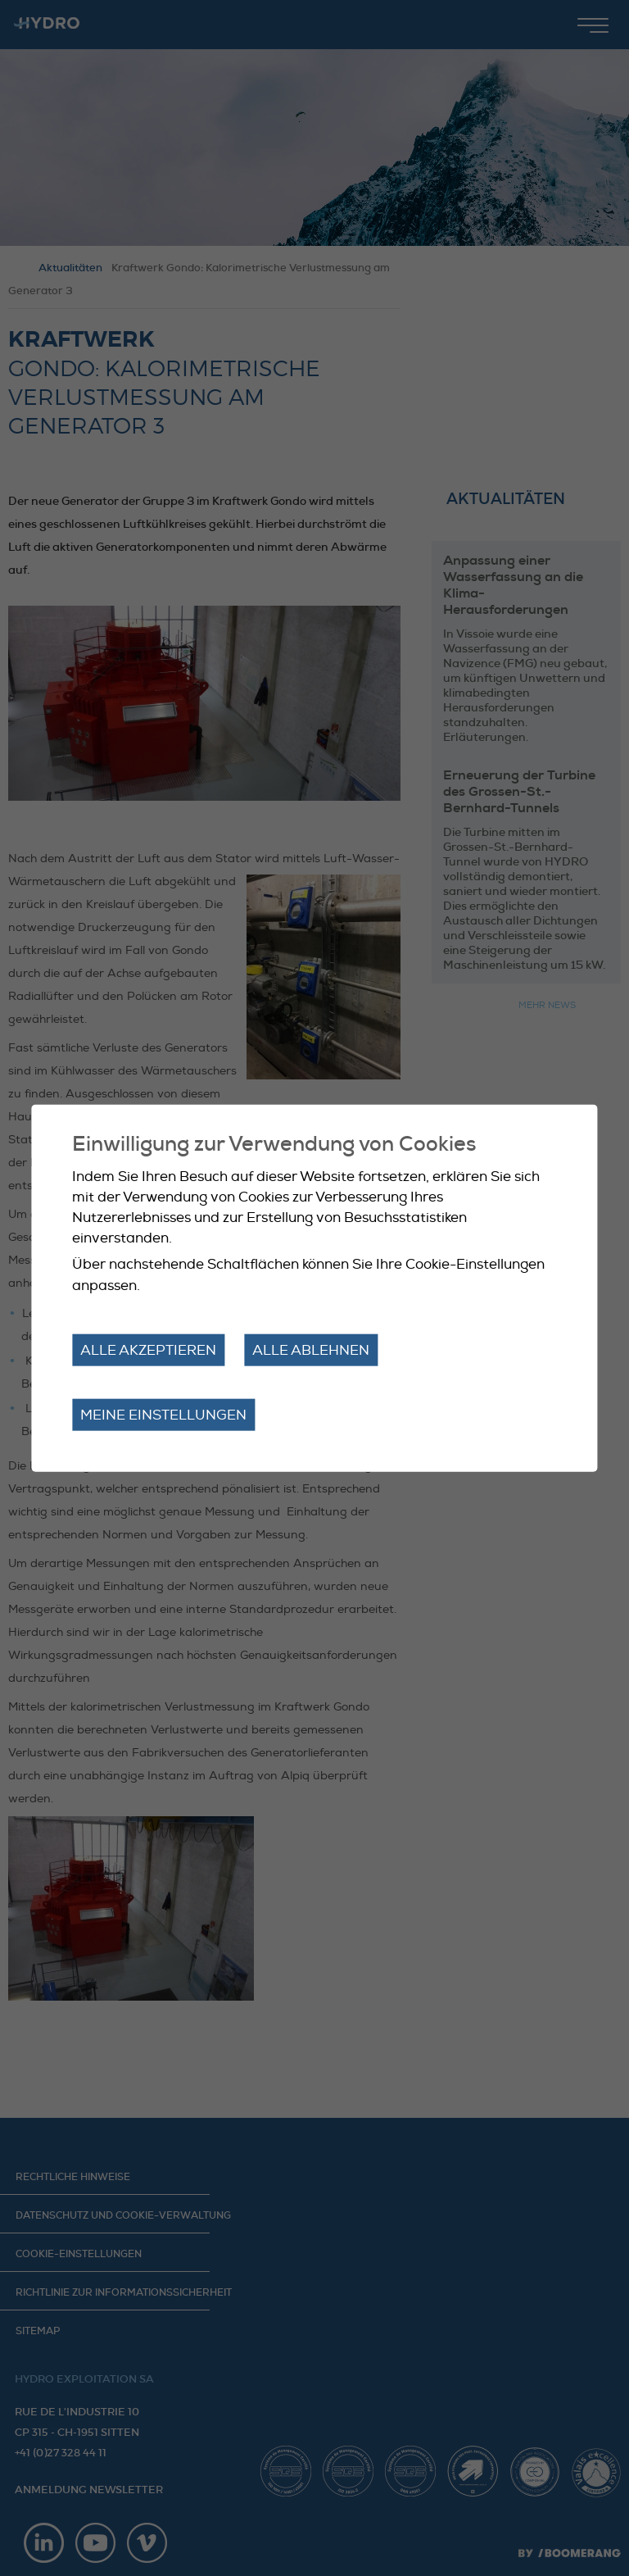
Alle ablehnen (310, 1349)
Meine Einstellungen (163, 1415)
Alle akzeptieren (148, 1349)
